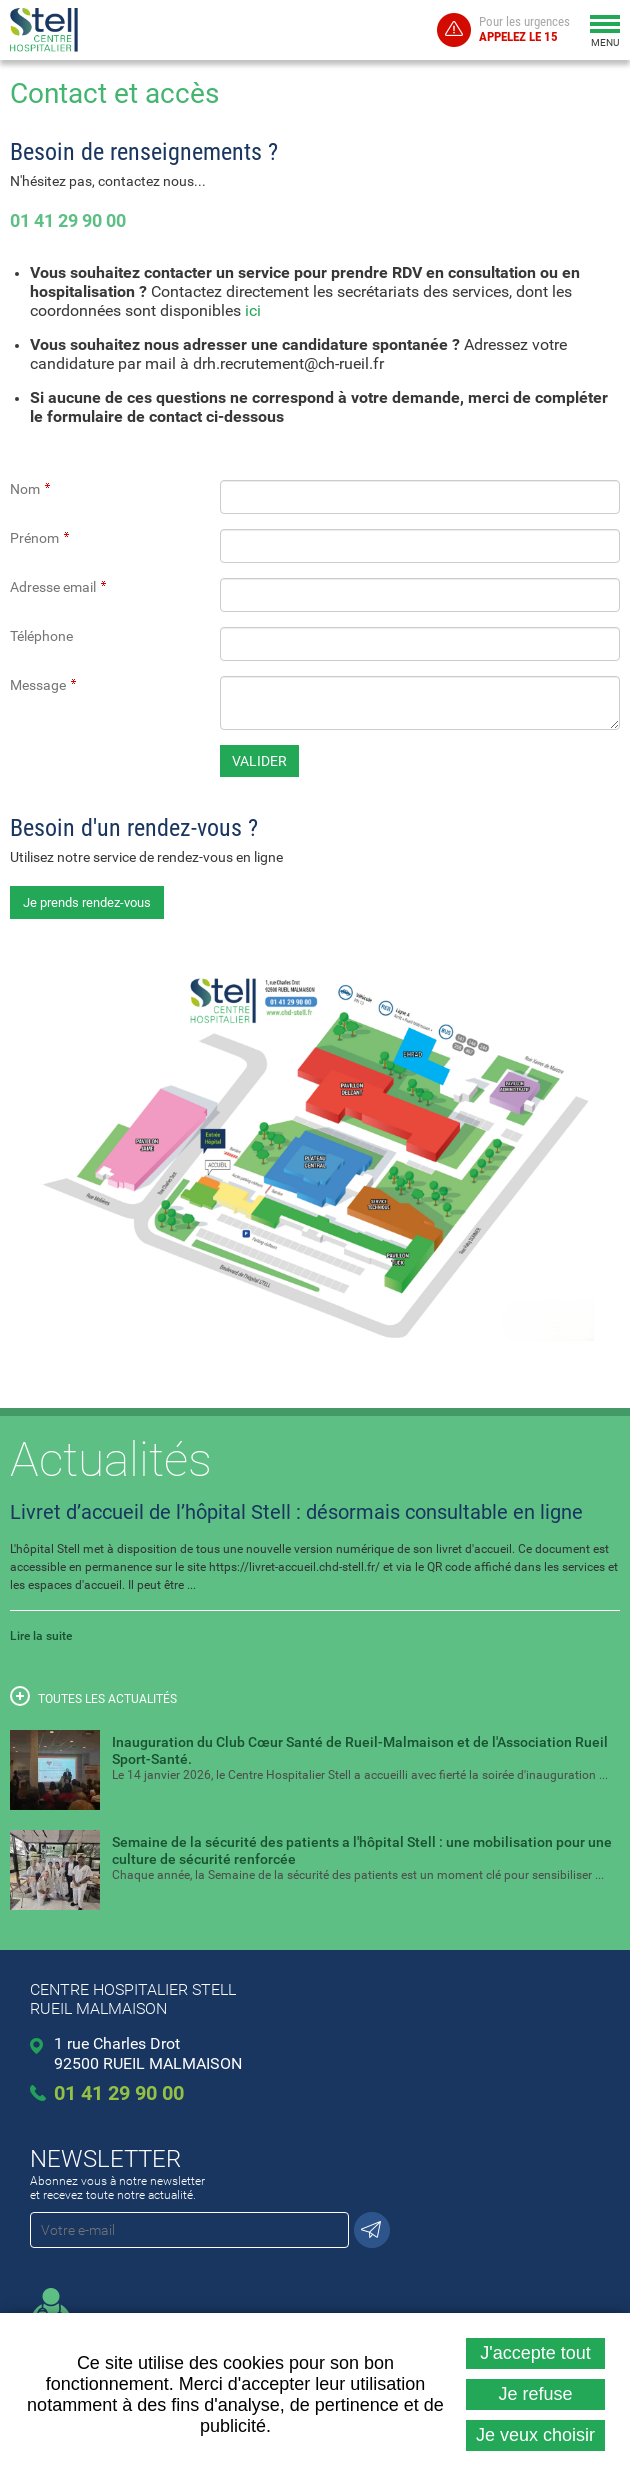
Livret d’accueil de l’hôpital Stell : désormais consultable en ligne (296, 1512)
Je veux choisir (535, 2435)
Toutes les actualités (93, 1696)
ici (253, 310)
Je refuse (535, 2394)
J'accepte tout (535, 2353)
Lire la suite (41, 1636)
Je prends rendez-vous (87, 902)
